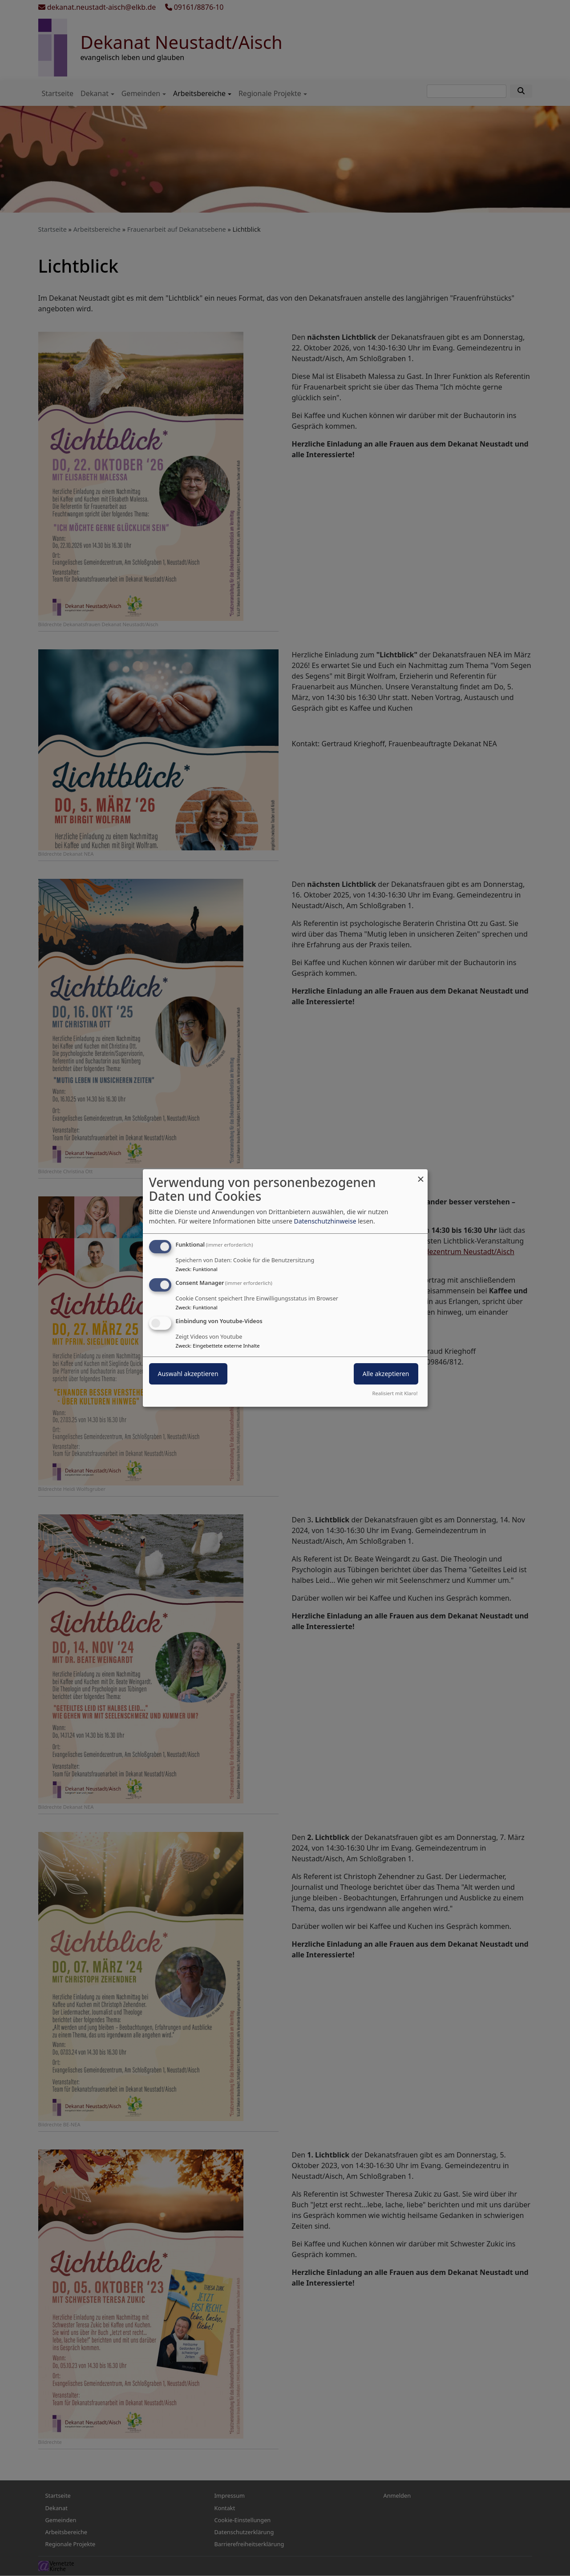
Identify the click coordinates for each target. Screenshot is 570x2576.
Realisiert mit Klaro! (395, 1393)
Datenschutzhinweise (325, 1221)
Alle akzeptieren (386, 1373)
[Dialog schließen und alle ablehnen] (421, 1174)
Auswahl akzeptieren (188, 1373)
